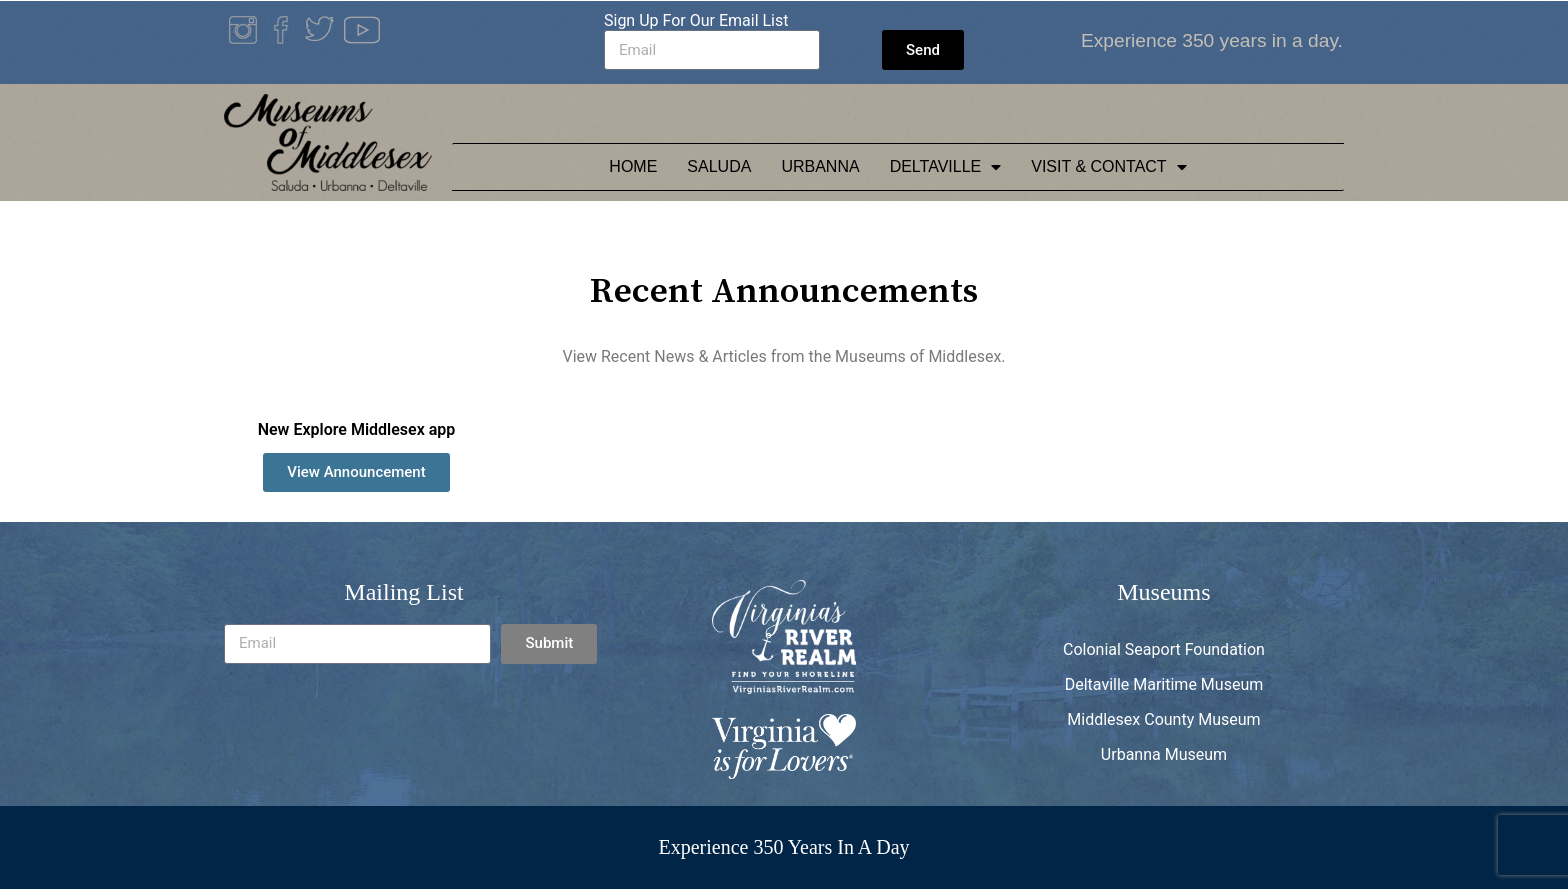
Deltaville (946, 167)
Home (633, 166)
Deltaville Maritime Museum (1164, 684)
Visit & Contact (1108, 167)
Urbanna (820, 166)
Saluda (719, 166)
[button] (356, 472)
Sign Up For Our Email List (696, 20)
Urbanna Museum (1164, 754)
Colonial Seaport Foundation (1164, 649)
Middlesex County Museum (1163, 719)
